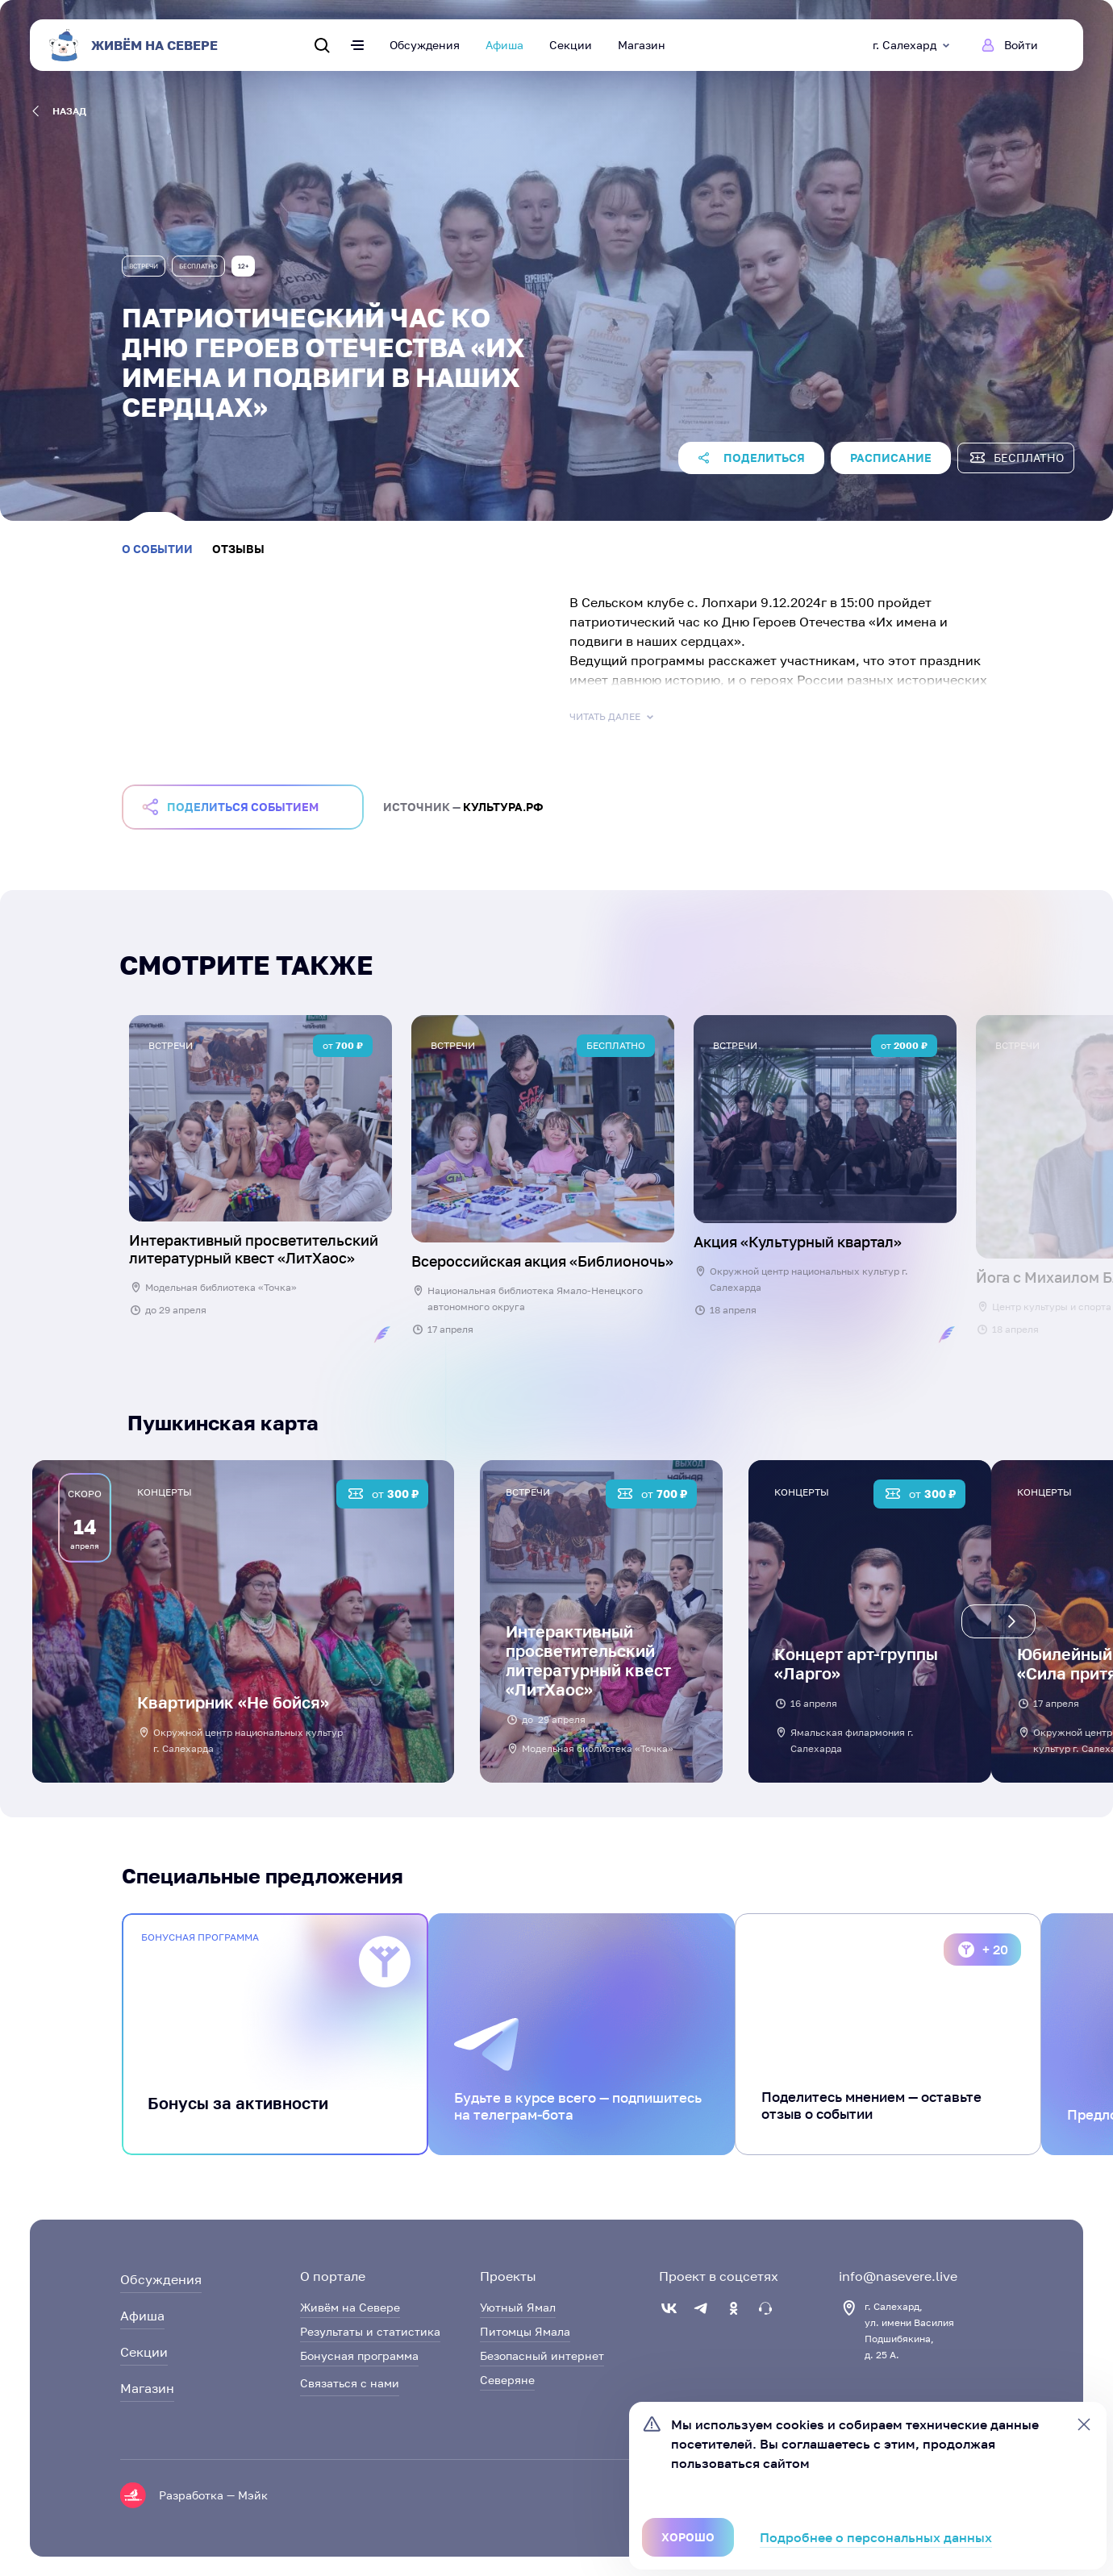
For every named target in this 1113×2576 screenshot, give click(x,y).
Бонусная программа (359, 2355)
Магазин (641, 45)
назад (59, 111)
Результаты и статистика (370, 2331)
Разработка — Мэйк (213, 2495)
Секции (570, 45)
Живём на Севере (350, 2307)
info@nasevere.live (898, 2276)
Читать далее (613, 716)
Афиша (504, 45)
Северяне (507, 2380)
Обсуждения (425, 45)
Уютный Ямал (518, 2307)
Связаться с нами (349, 2383)
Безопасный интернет (542, 2355)
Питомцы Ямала (525, 2331)
